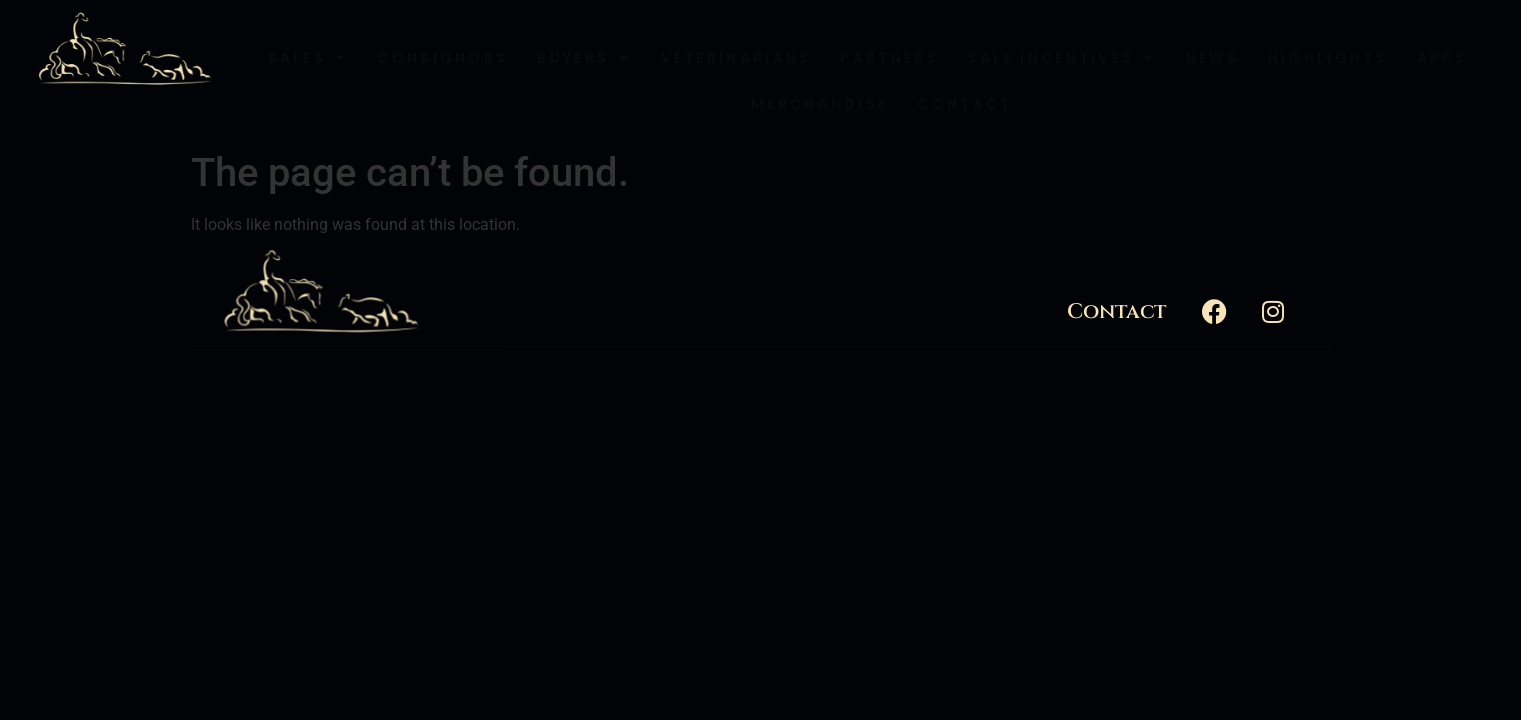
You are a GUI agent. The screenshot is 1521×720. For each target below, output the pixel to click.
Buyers (584, 58)
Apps (1442, 58)
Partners (889, 58)
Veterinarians (736, 58)
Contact (964, 104)
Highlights (1328, 58)
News (1212, 58)
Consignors (442, 58)
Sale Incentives (1062, 58)
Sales (308, 58)
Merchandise (819, 104)
